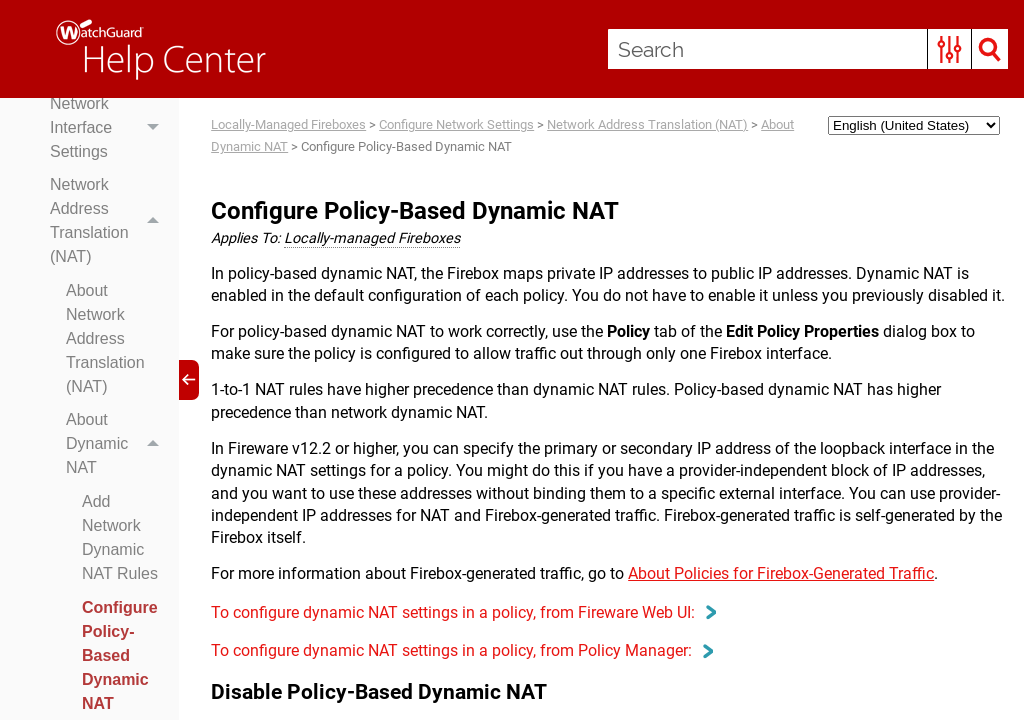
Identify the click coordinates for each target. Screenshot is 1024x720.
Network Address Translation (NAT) (109, 221)
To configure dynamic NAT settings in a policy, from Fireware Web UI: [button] (463, 612)
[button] (949, 49)
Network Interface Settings (109, 128)
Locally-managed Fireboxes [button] (372, 238)
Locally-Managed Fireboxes (288, 124)
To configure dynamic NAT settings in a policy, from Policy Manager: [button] (461, 650)
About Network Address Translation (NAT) (105, 338)
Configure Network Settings (456, 124)
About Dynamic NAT (117, 445)
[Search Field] (808, 49)
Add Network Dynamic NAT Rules (120, 537)
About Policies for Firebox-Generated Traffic (781, 573)
